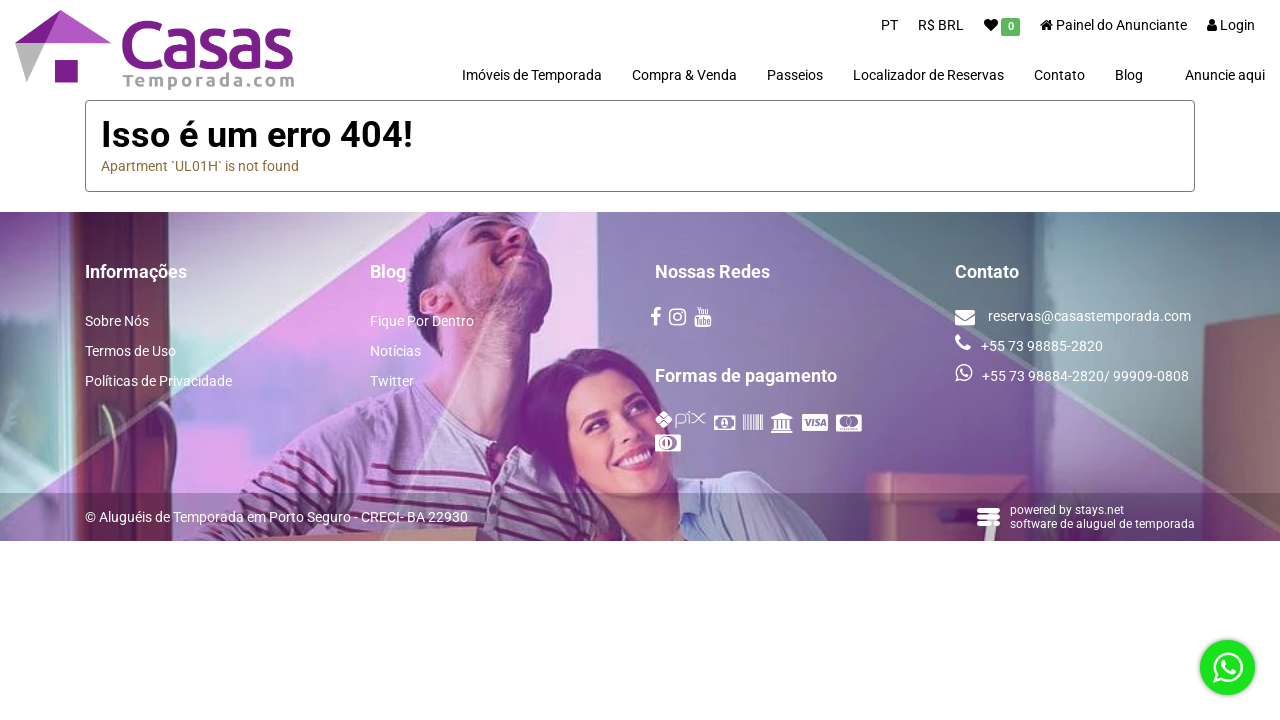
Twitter (392, 381)
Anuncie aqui (1225, 75)
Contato (1059, 75)
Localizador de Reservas (928, 75)
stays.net (1099, 510)
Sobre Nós (117, 321)
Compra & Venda (684, 75)
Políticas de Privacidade (158, 381)
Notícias (395, 351)
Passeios (795, 75)
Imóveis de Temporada (532, 75)
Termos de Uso (130, 351)
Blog (1129, 75)
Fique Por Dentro (422, 321)
